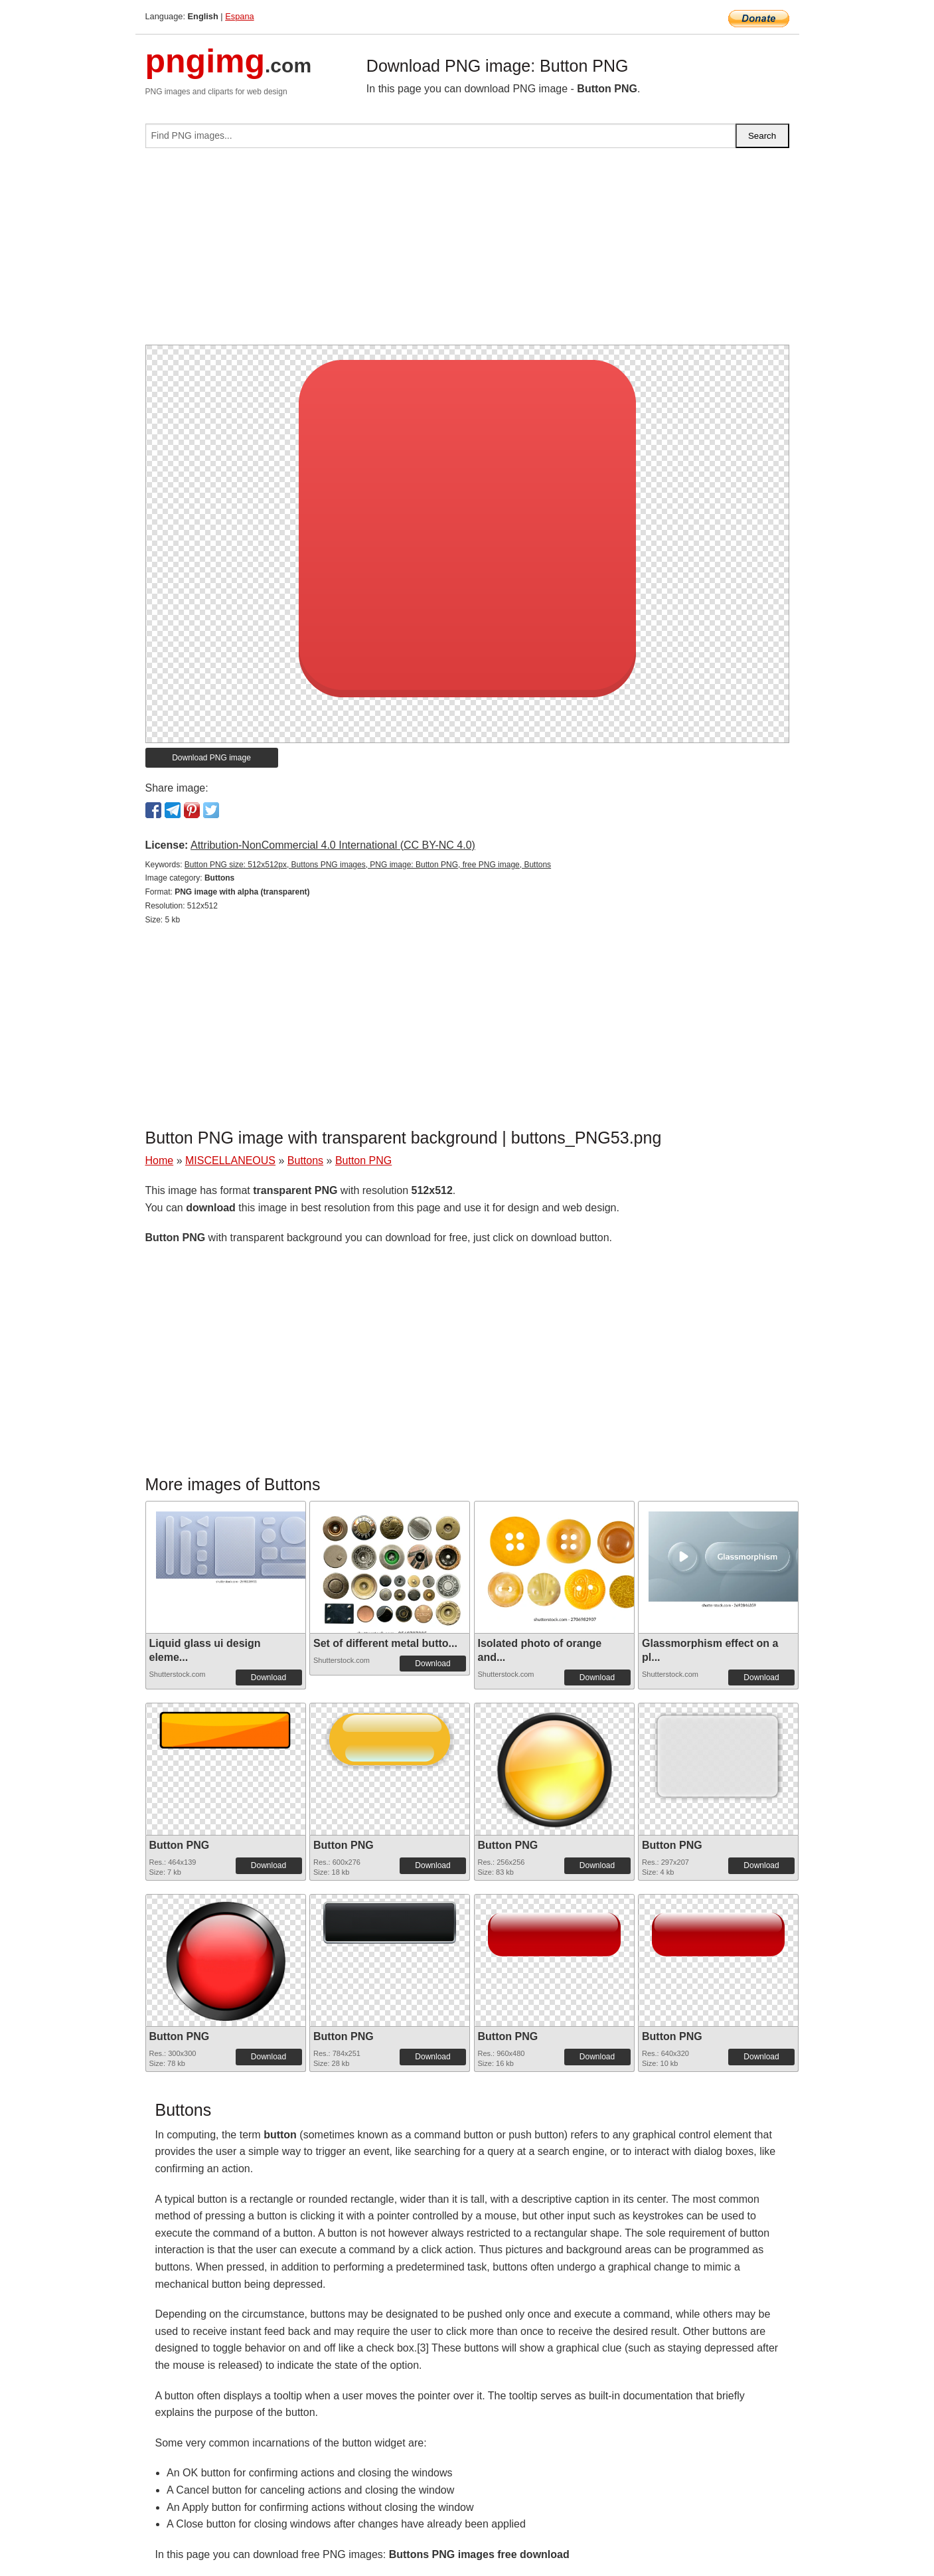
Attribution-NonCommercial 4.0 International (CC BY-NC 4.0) (333, 845)
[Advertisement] (467, 252)
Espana (239, 16)
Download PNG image (211, 757)
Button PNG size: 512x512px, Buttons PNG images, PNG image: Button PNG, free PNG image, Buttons (368, 864)
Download (268, 1677)
